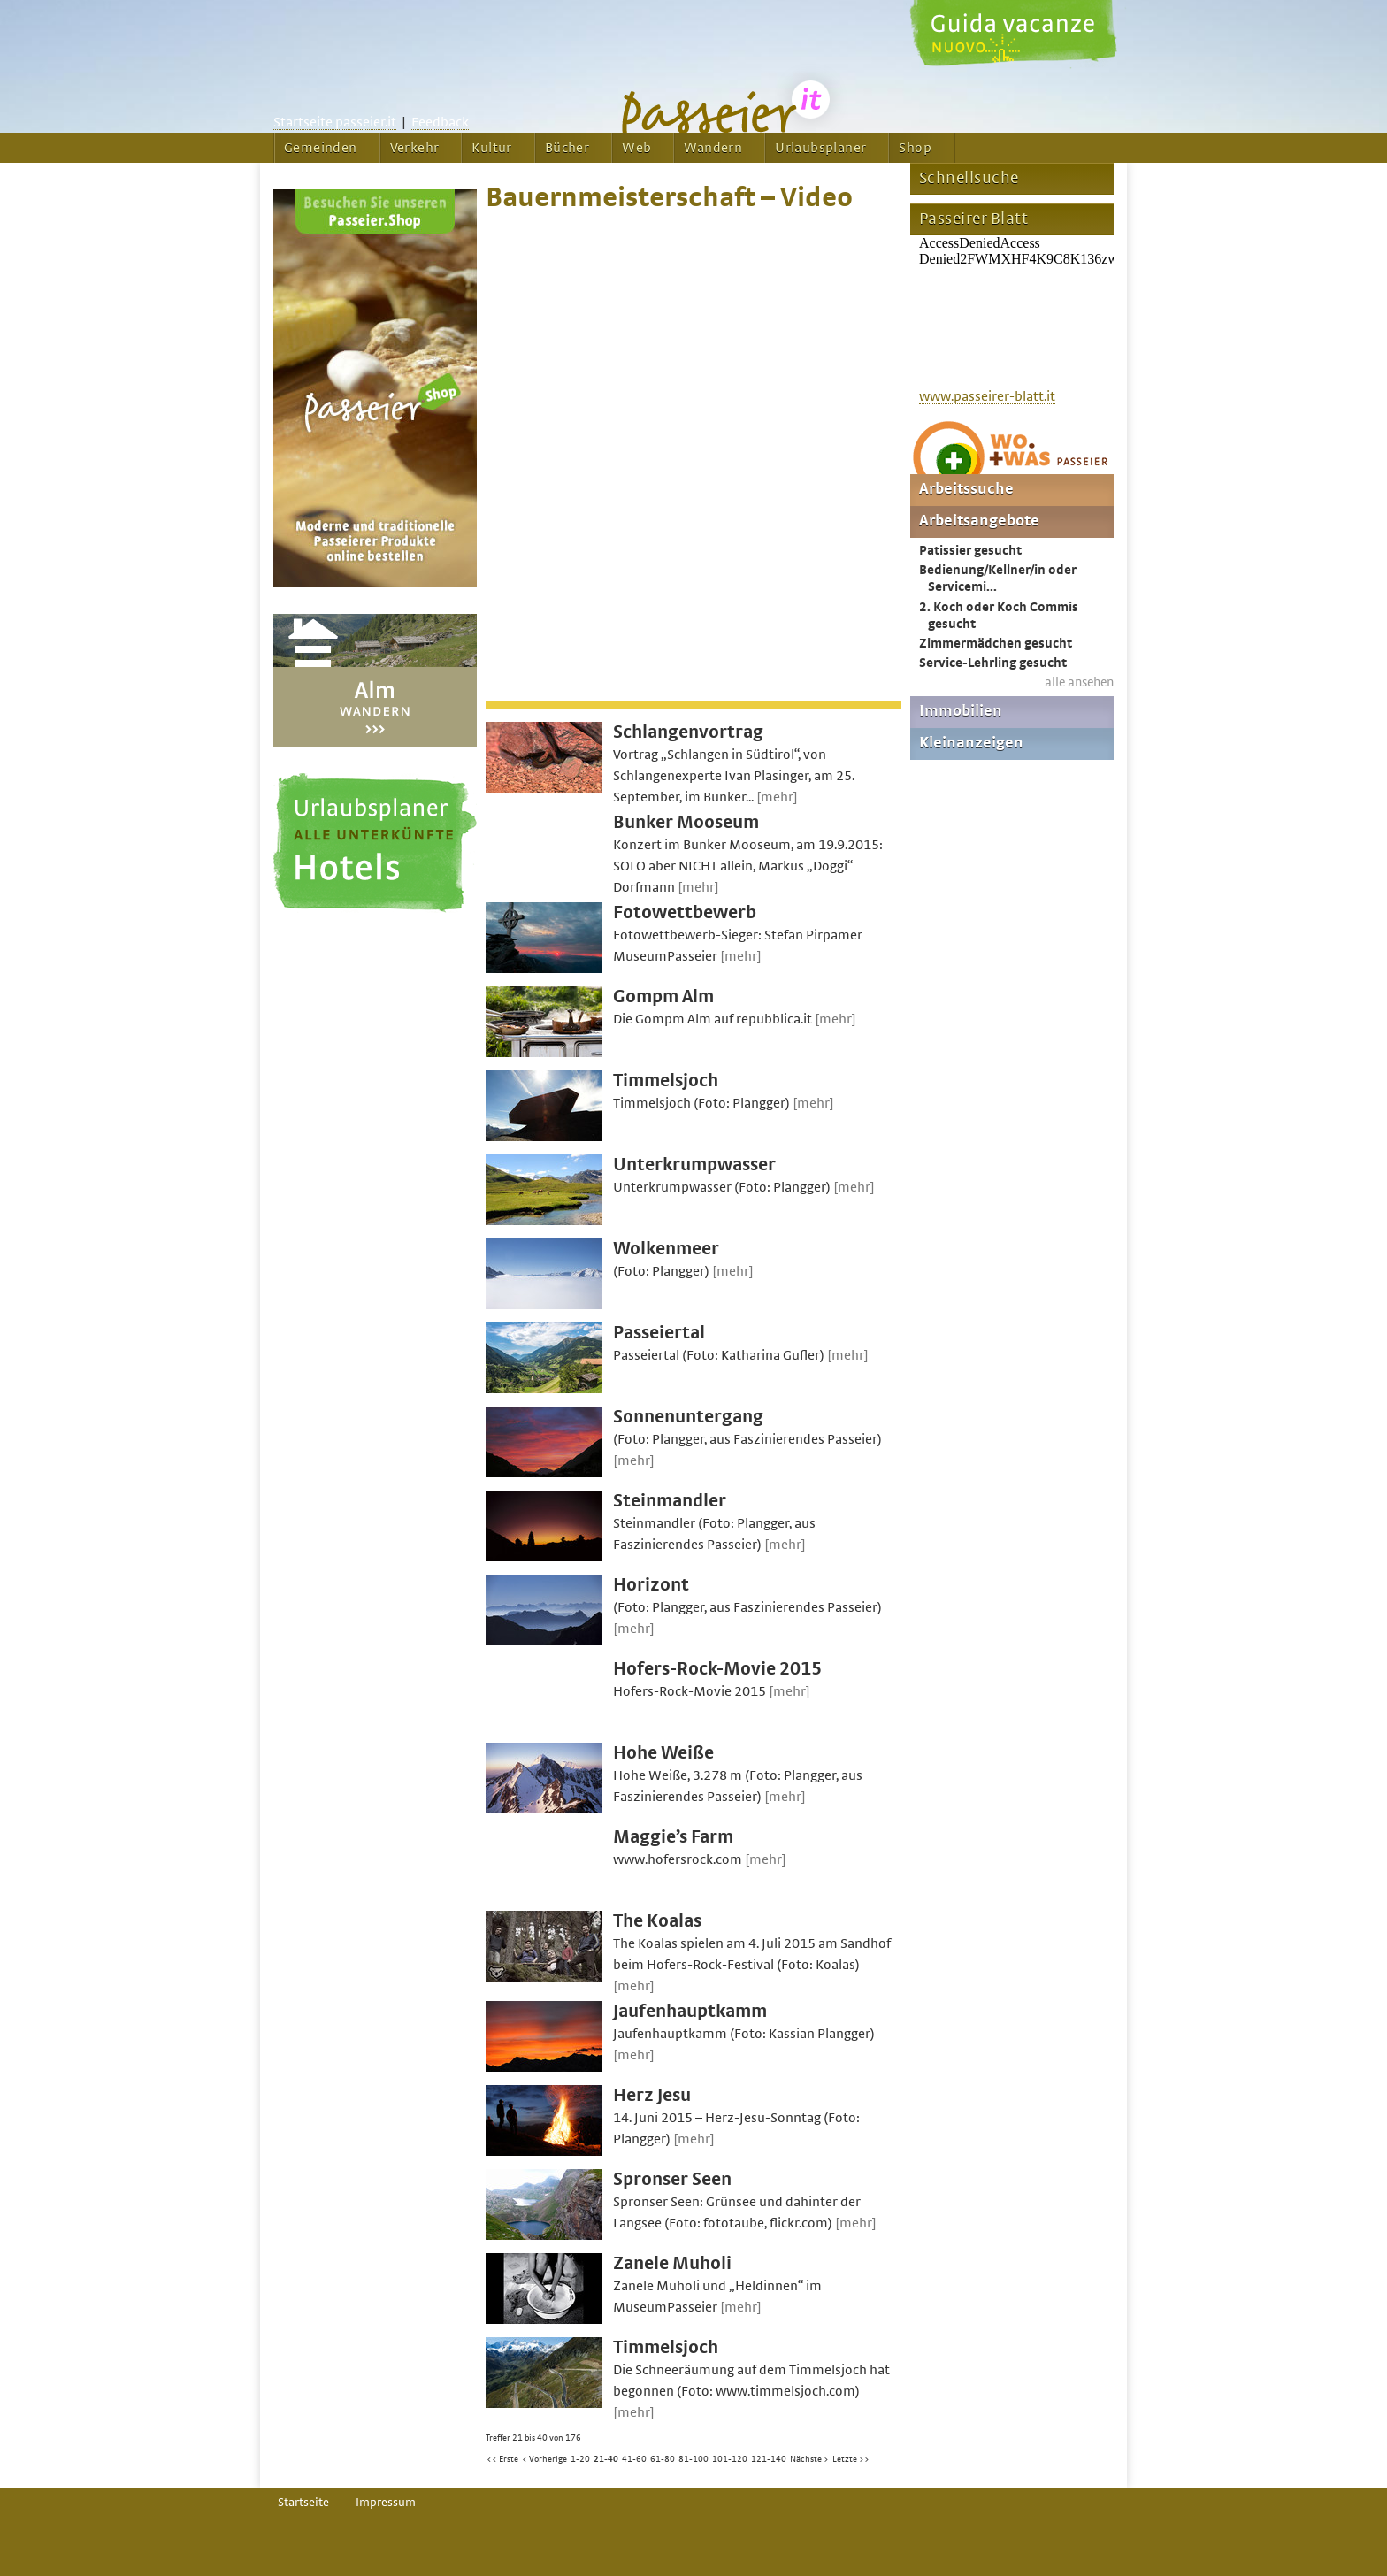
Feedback (440, 122)
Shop (915, 148)
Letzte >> (851, 2459)
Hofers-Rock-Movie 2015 (717, 1669)
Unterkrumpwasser (694, 1164)
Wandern (713, 148)
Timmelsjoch (665, 1080)
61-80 (662, 2459)
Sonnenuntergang (688, 1416)
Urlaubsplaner (820, 148)
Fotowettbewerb (684, 912)
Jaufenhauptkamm (690, 2011)
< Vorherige (544, 2459)
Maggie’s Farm (673, 1837)
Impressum (386, 2502)
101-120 (729, 2459)
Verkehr (415, 148)
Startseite (303, 2502)
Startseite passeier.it (334, 122)
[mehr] (777, 797)
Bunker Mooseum (686, 822)
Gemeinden (320, 148)
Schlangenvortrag (688, 732)
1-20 (580, 2459)
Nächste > (809, 2459)
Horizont (651, 1585)
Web (636, 148)
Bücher (567, 148)
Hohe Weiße (663, 1753)
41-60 (634, 2459)
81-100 (693, 2459)
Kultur (491, 148)
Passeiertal (659, 1332)
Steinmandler (669, 1500)
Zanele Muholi (672, 2263)
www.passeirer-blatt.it (987, 396)
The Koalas (657, 1921)
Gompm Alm (663, 996)
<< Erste (502, 2459)
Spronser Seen (672, 2179)
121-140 (768, 2459)
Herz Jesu (652, 2095)
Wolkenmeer (666, 1248)
